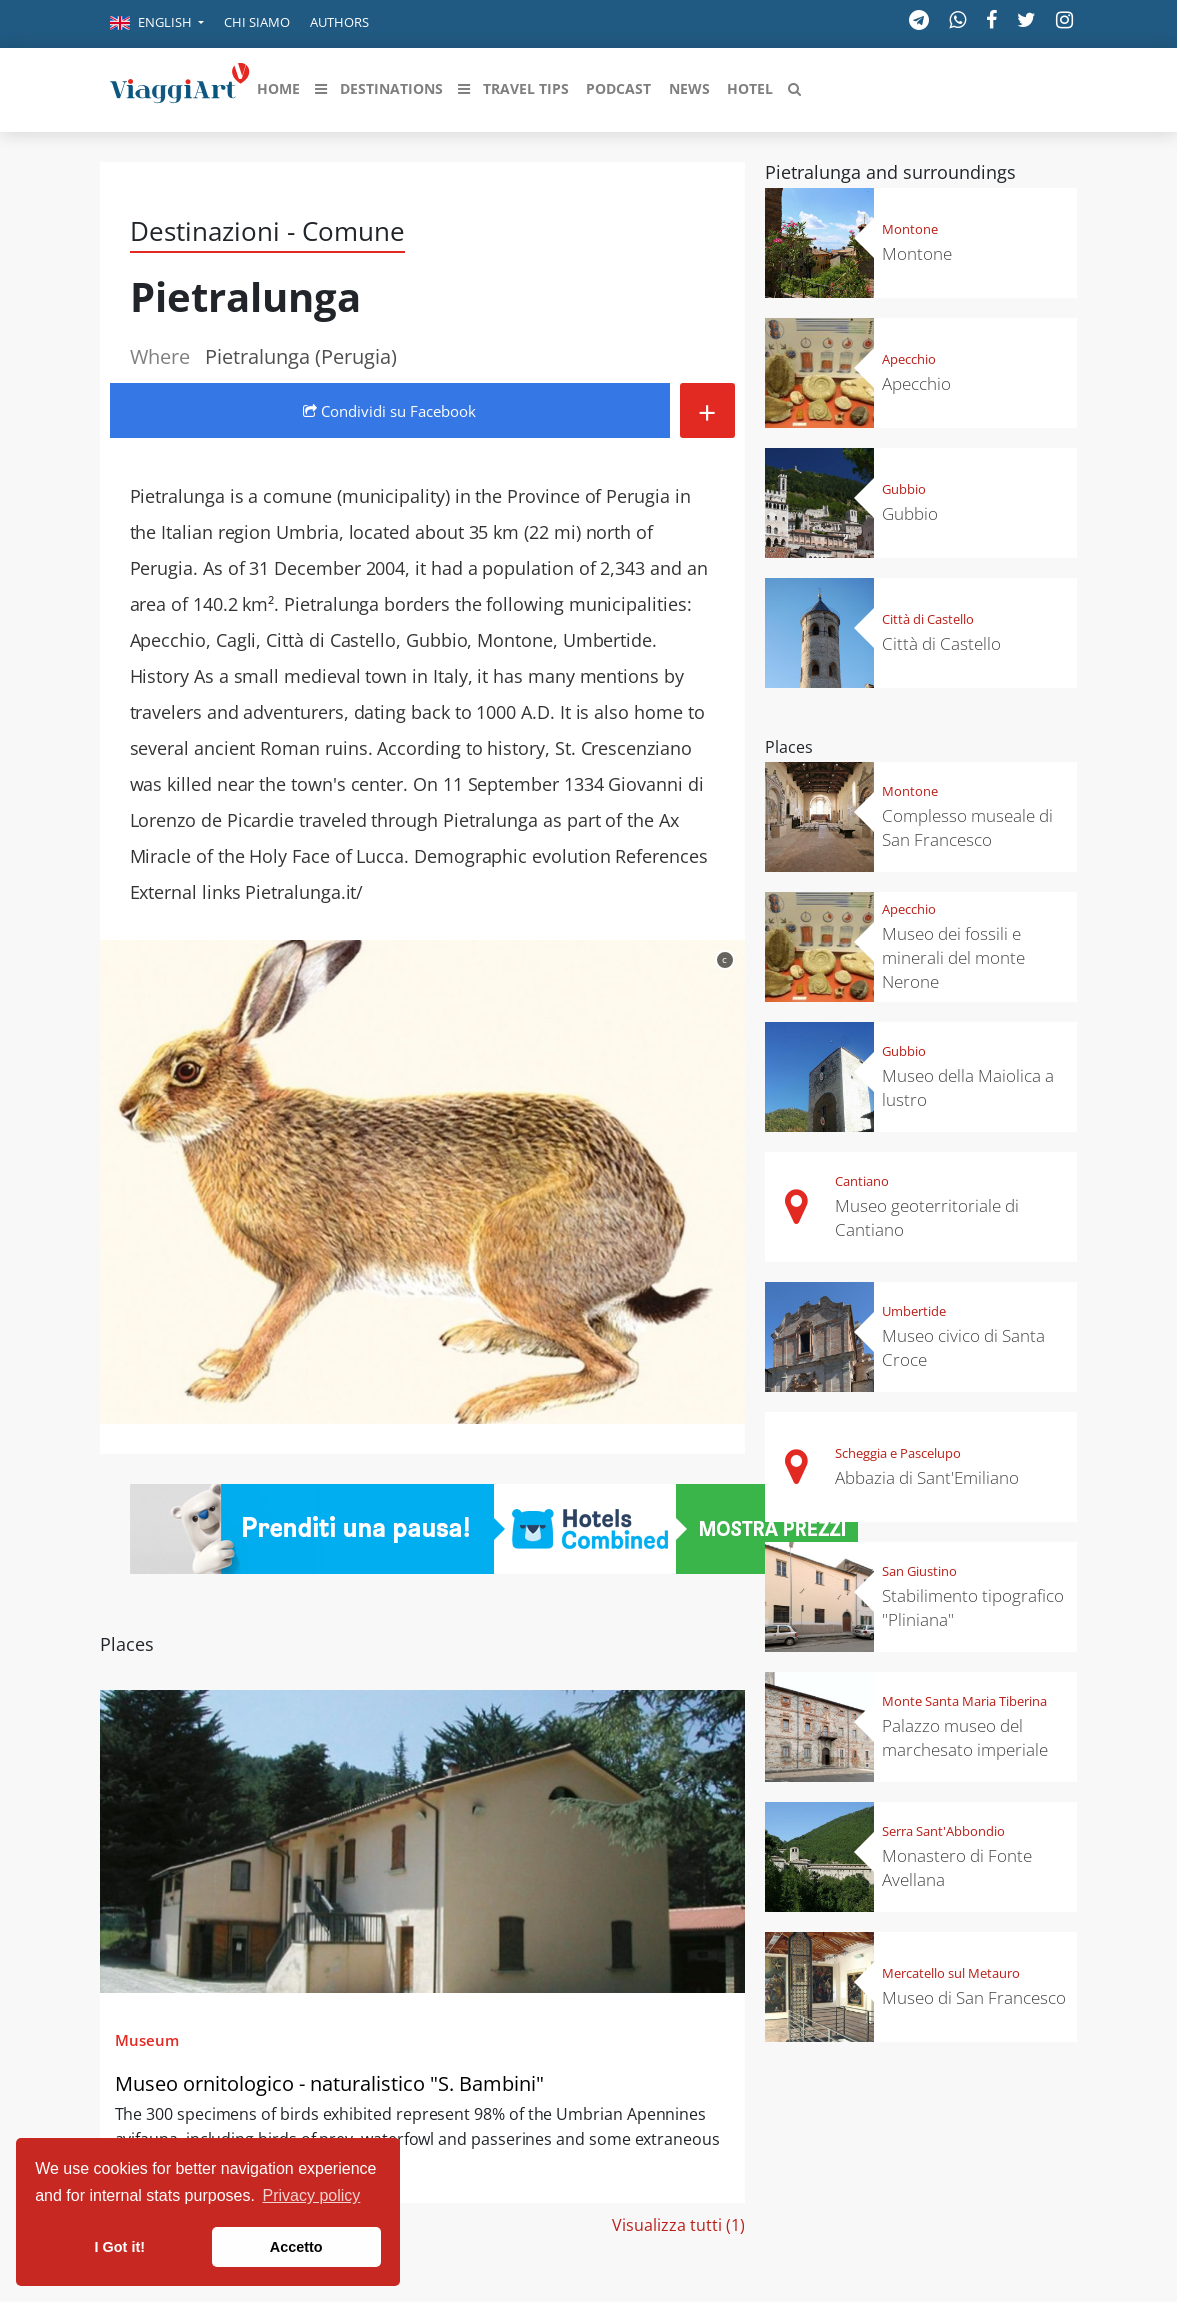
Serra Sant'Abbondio (943, 1831)
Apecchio (909, 359)
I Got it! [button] (120, 2247)
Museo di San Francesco (974, 1997)
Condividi (389, 411)
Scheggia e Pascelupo (898, 1453)
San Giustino (919, 1571)
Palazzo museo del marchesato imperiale (965, 1737)
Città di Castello (928, 619)
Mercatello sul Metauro (951, 1973)
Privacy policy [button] (312, 2195)
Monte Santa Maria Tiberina (964, 1701)
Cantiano (862, 1181)
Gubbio (904, 489)
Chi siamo (257, 22)
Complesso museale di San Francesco (967, 827)
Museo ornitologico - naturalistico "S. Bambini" (329, 2083)
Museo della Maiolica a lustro (968, 1087)
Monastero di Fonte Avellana (957, 1867)
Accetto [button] (296, 2247)
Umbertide (914, 1311)
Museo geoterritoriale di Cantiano (927, 1217)
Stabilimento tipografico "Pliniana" (973, 1607)
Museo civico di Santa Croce (963, 1347)
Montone (910, 229)
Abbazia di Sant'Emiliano (927, 1477)
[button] (157, 24)
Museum (147, 2040)
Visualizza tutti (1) (678, 2225)
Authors (339, 22)
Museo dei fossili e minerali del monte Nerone (953, 957)
